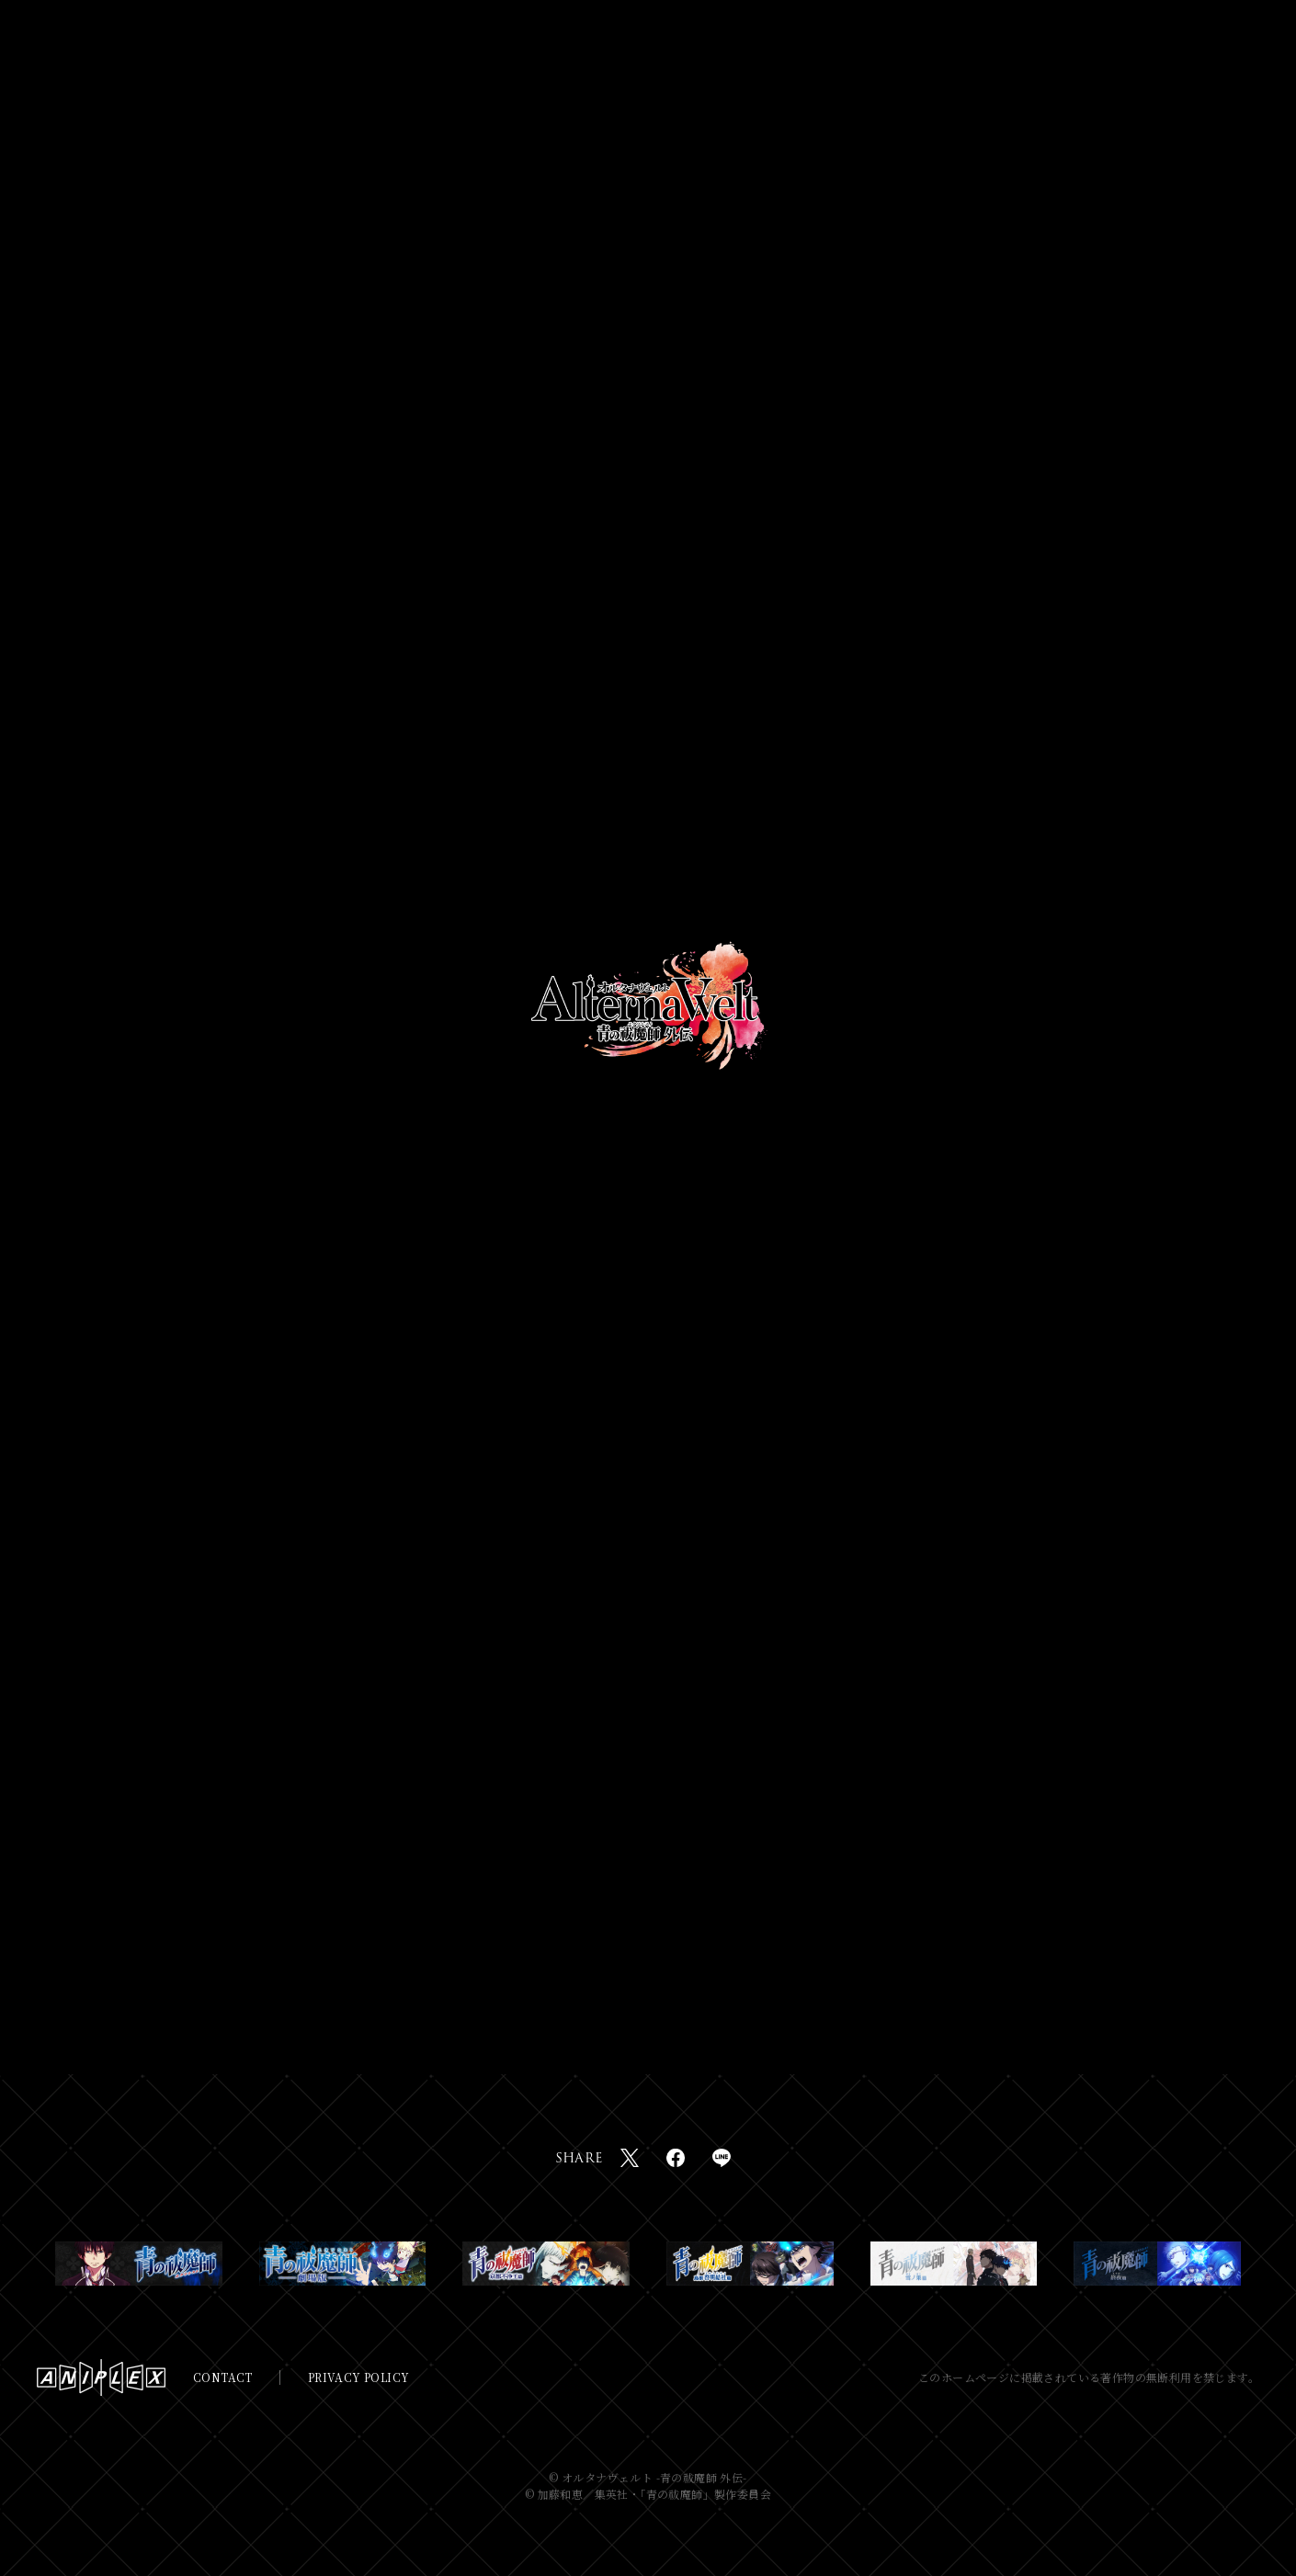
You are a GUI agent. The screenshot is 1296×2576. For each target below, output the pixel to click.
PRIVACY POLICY (359, 2377)
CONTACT (223, 2377)
